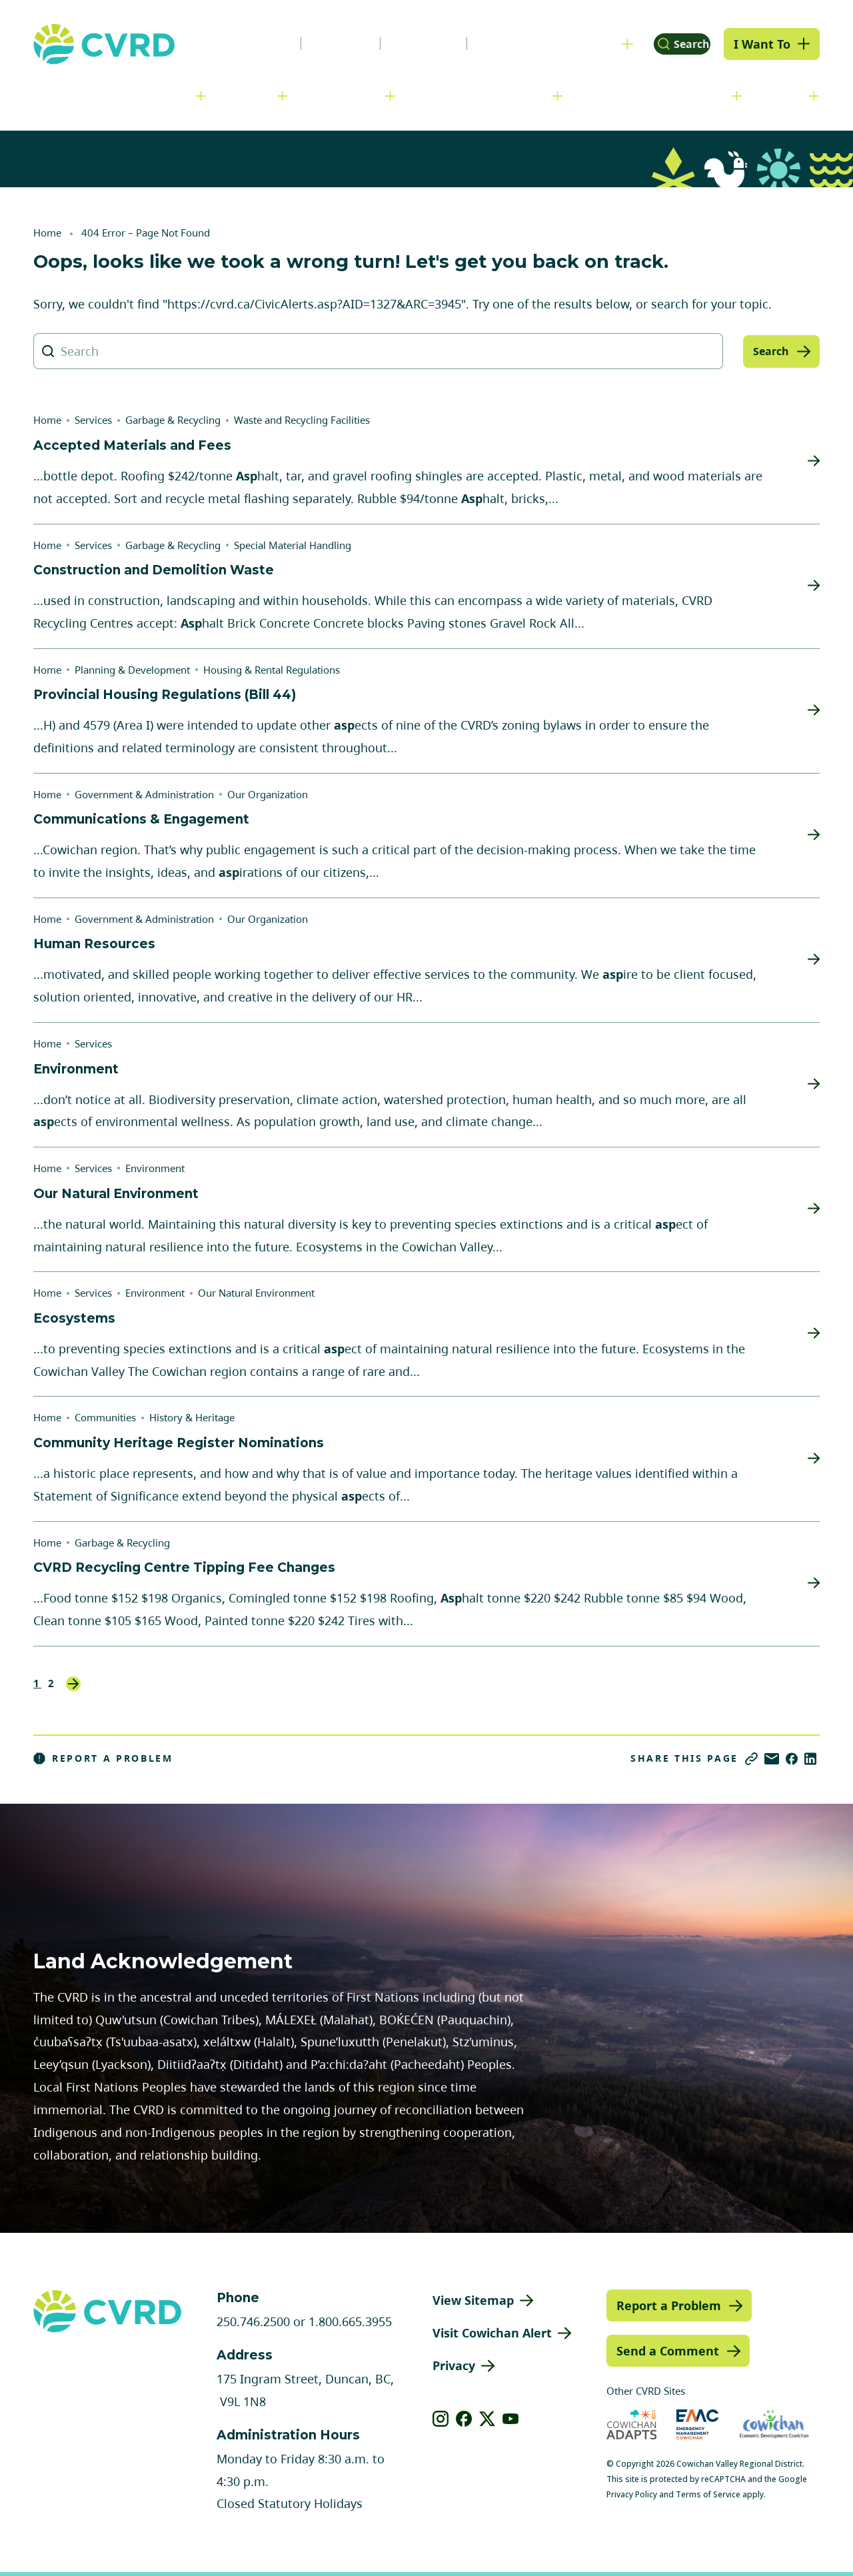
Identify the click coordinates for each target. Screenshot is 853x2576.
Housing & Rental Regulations (271, 669)
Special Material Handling (292, 545)
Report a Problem (103, 1758)
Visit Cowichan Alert (492, 2333)
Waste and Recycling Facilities (302, 419)
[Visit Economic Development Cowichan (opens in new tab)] (774, 2424)
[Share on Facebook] (791, 1758)
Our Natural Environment (256, 1292)
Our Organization (267, 794)
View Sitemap (473, 2300)
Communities (343, 95)
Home (47, 232)
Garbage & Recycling (173, 419)
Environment (155, 1168)
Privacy (453, 2365)
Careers (316, 43)
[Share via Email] (771, 1759)
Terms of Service (708, 2494)
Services (248, 95)
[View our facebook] (464, 2419)
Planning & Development (480, 95)
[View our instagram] (440, 2419)
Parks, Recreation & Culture (654, 95)
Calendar (399, 43)
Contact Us (489, 43)
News (242, 43)
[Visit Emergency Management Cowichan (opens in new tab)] (697, 2424)
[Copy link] (751, 1758)
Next (73, 1683)
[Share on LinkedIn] (810, 1758)
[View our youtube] (510, 2419)
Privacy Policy (631, 2494)
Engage (782, 95)
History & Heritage (192, 1417)
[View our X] (487, 2419)
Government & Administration (110, 95)
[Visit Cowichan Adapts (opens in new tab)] (631, 2424)
